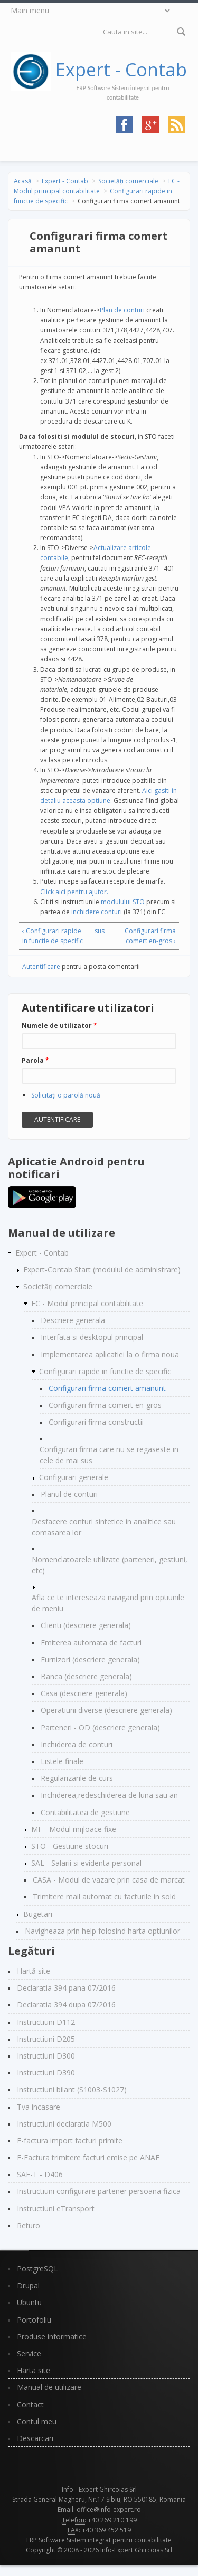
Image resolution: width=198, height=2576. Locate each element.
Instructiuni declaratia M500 (64, 2124)
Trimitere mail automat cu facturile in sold (104, 1897)
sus (98, 930)
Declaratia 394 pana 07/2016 (66, 1988)
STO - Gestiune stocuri (69, 1846)
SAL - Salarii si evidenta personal (86, 1863)
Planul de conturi (69, 1494)
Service (29, 2353)
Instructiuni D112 (46, 2022)
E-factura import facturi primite (69, 2141)
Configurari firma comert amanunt (107, 1388)
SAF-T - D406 (40, 2174)
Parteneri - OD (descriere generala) (100, 1727)
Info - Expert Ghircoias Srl (99, 2489)
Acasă (23, 181)
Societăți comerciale (128, 181)
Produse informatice (52, 2337)
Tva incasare (38, 2107)
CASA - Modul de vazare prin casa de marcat (109, 1880)
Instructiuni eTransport (56, 2208)
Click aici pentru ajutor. (74, 891)
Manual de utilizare (49, 2387)
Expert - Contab (121, 69)
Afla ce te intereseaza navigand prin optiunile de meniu (108, 1602)
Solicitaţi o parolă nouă (65, 1095)
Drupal (28, 2285)
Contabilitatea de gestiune (85, 1812)
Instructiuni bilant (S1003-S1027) (72, 2089)
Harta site (33, 2370)
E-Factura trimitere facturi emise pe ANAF (88, 2157)
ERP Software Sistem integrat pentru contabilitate (99, 2539)
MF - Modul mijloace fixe (73, 1829)
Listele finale (62, 1761)
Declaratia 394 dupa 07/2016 (66, 2005)
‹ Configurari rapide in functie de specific (52, 935)
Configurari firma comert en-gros (105, 1405)
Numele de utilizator (59, 1025)
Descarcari (35, 2438)
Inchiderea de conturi (76, 1744)
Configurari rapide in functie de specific (105, 1371)
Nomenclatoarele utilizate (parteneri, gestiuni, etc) (109, 1564)
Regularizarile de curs (77, 1778)
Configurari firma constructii (96, 1422)
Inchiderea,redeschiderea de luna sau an (109, 1795)
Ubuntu (29, 2302)
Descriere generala (73, 1320)
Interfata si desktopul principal (92, 1337)
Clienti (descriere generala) (86, 1625)
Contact (30, 2404)
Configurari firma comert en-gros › (150, 935)
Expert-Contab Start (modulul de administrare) (102, 1270)
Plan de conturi (122, 310)
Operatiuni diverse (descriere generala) (106, 1710)
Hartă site (33, 1971)
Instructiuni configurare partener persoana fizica (99, 2191)
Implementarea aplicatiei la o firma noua (110, 1354)
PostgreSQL (37, 2269)
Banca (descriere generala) (86, 1676)
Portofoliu (34, 2320)
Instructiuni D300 (46, 2056)
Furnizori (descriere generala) (90, 1659)
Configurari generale (73, 1477)
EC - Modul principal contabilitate (87, 1303)
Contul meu (36, 2421)
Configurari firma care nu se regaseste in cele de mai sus (109, 1454)
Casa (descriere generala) (84, 1693)
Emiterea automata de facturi (91, 1643)
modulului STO (123, 901)
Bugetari (37, 1914)
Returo (28, 2225)
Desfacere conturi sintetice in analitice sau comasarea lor (104, 1526)
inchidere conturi (96, 911)
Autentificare (41, 966)
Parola (35, 1060)
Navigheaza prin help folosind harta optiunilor (102, 1931)
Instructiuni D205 (46, 2039)
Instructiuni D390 (46, 2073)
